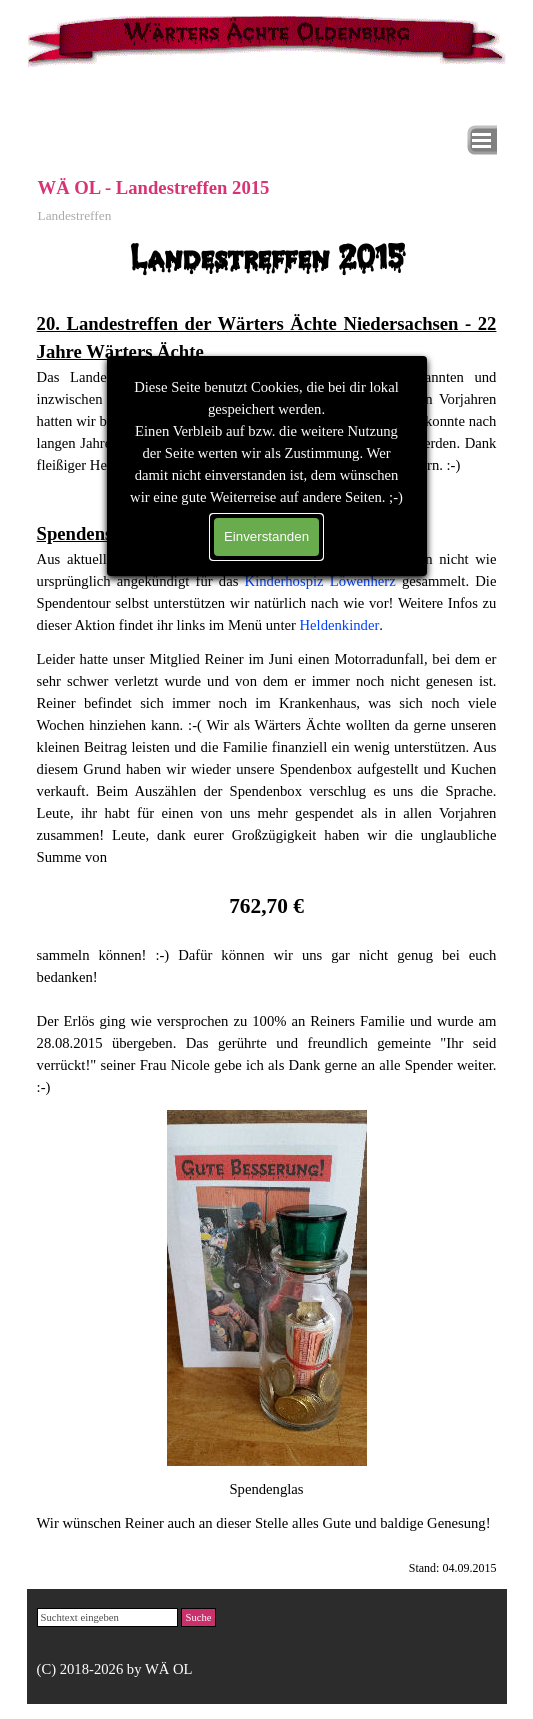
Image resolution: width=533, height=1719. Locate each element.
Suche (198, 1617)
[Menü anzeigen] (482, 140)
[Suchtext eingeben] (108, 1617)
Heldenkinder (340, 625)
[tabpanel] (267, 434)
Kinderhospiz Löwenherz (320, 581)
